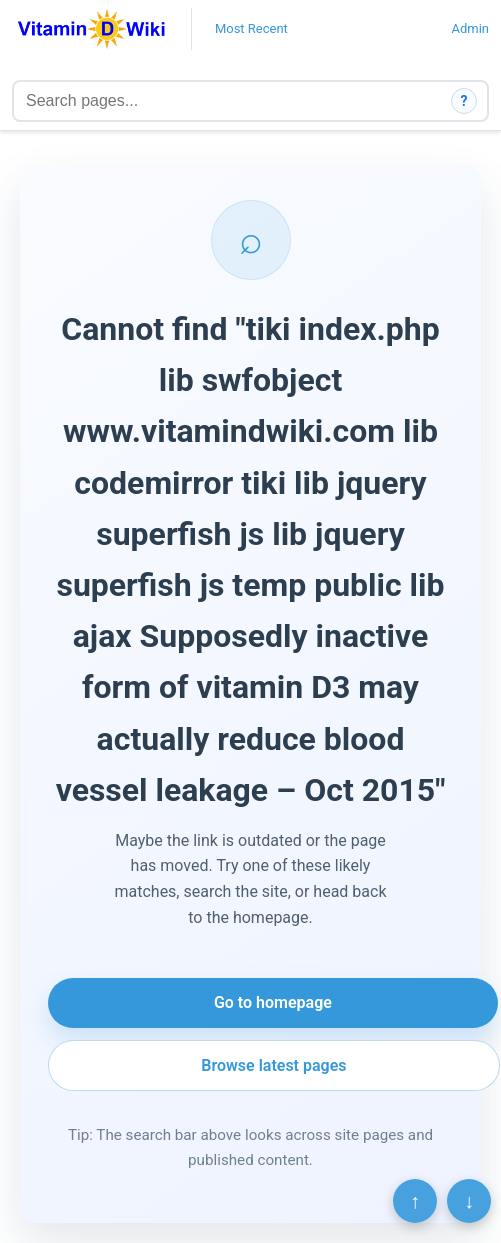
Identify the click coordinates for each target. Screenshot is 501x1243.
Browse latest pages (273, 1065)
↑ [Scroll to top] (415, 1201)
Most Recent (251, 28)
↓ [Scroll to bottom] (469, 1201)
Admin (470, 28)
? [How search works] (464, 101)
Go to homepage (273, 1002)
